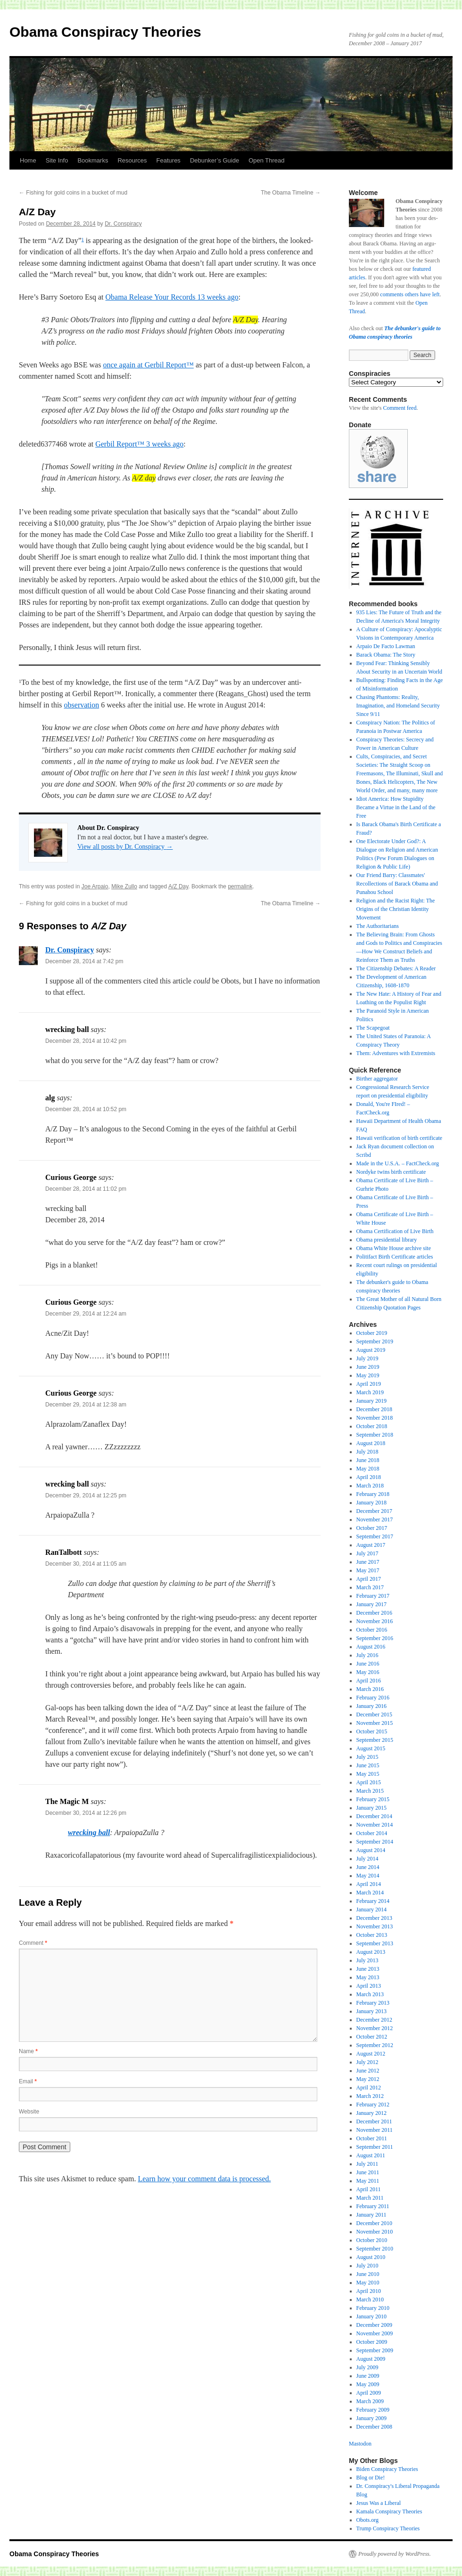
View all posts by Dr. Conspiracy (125, 846)
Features (169, 160)
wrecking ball (89, 1832)
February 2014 (372, 1901)
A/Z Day (178, 886)
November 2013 (374, 1926)
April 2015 (368, 1782)
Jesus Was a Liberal (378, 2503)
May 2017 (368, 1570)
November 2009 (374, 2333)
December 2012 (374, 2019)
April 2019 (368, 1384)
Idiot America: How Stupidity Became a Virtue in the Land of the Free (396, 807)
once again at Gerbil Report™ (148, 365)
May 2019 (368, 1375)
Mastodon (360, 2443)
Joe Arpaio (95, 886)
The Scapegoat (373, 1027)
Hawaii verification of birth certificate (399, 1138)
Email (28, 2081)
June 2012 (368, 2070)
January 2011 (371, 2214)
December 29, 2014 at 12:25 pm (85, 1495)
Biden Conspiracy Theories (387, 2469)
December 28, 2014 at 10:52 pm (85, 1109)
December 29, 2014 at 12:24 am (85, 1313)
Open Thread (266, 160)
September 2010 (374, 2248)
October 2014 (372, 1833)
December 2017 (374, 1511)
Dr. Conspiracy (123, 223)
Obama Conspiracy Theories (105, 32)
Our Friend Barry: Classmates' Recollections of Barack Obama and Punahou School (397, 883)
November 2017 (374, 1519)
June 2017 (368, 1562)
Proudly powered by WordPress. (394, 2554)
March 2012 (370, 2096)
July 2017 (367, 1553)
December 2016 (374, 1612)
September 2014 (374, 1841)
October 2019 (372, 1333)
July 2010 (367, 2265)
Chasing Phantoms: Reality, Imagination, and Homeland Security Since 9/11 (398, 705)
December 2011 (374, 2121)
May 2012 (368, 2079)
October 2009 (372, 2342)
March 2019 (370, 1392)
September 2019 (374, 1341)
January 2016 (371, 1706)
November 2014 (374, 1824)
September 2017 (374, 1536)
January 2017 (371, 1604)
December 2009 (374, 2325)
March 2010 (370, 2299)
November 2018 (374, 1417)
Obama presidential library (386, 1239)
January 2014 (371, 1909)
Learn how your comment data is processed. (204, 2179)
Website (29, 2111)
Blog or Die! (370, 2477)
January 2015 (371, 1807)
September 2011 (374, 2147)
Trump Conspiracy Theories (388, 2528)
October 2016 (372, 1629)
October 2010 (372, 2240)
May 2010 (368, 2282)
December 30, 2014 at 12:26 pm (85, 1813)
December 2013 (374, 1918)
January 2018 (371, 1502)
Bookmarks (92, 160)
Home (28, 160)
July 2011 (367, 2164)
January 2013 (371, 2011)
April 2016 (368, 1680)
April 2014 (368, 1884)
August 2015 (371, 1748)
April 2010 (368, 2291)
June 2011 (368, 2172)
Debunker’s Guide (214, 160)
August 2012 (371, 2053)
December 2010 (374, 2223)
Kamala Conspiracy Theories (389, 2511)
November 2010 (374, 2231)
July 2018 (367, 1451)
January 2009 (371, 2418)
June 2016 (368, 1663)
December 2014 (374, 1816)
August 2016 (371, 1646)
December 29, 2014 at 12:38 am (85, 1404)
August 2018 (371, 1443)
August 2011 (370, 2155)
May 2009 (368, 2384)
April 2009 (368, 2392)
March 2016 (370, 1689)
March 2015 (370, 1791)
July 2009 (367, 2367)
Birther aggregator (377, 1078)
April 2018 (368, 1477)
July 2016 (367, 1655)
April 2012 (368, 2087)
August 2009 (371, 2359)
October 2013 (372, 1935)
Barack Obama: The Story (385, 654)
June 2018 (368, 1460)
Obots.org (367, 2520)
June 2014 (368, 1867)
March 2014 (370, 1892)
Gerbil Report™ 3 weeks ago (139, 444)
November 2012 (374, 2028)
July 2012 (367, 2062)
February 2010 (372, 2308)
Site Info (57, 160)
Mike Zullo (124, 886)
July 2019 (367, 1358)
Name (28, 2051)
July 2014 (367, 1858)
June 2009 (368, 2376)
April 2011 (368, 2189)
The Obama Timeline (291, 192)
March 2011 (370, 2197)
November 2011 (374, 2130)
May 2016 (368, 1672)
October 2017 (372, 1528)
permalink (240, 886)
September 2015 (374, 1740)
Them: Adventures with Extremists (396, 1053)
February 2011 (372, 2206)
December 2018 (374, 1409)
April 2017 (368, 1579)
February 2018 (372, 1494)
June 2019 (368, 1367)
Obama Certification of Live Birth (395, 1231)
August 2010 (371, 2257)
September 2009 (374, 2350)
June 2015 (368, 1765)
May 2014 (368, 1875)
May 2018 (368, 1468)
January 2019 (371, 1401)
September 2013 (374, 1943)
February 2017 (372, 1596)
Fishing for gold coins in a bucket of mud (73, 192)
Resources (132, 160)
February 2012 (372, 2104)
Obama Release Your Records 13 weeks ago (172, 297)
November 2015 (374, 1723)
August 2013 (371, 1952)
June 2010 (368, 2274)
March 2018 (370, 1485)
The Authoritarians (377, 926)
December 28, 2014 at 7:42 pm (84, 961)
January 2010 (371, 2316)
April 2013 (368, 1986)
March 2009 (370, 2401)
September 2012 (374, 2045)
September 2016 (374, 1638)
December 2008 (374, 2426)
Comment (33, 1943)
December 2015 (374, 1714)
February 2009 (372, 2409)
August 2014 (371, 1850)
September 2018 (374, 1434)
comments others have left (409, 294)
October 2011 (371, 2138)
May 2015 (368, 1774)
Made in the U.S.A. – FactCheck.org (397, 1163)
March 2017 (370, 1587)
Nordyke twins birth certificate (391, 1172)
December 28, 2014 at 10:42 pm (85, 1041)
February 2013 (372, 2002)
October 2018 (372, 1426)
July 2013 (367, 1960)
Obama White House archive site (393, 1248)
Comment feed (399, 408)
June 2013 (368, 1969)
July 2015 (367, 1757)
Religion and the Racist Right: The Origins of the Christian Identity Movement (395, 909)
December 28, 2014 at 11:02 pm (85, 1189)
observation (81, 705)
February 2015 (372, 1799)
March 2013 (370, 1994)
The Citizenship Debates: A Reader (396, 968)
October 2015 (372, 1731)
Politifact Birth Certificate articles (394, 1256)
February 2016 (372, 1697)
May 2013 (368, 1977)
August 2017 (371, 1545)
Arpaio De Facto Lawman (385, 646)
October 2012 (372, 2036)
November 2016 (374, 1621)
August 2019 (371, 1350)
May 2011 (368, 2181)
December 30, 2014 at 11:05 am (85, 1563)
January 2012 (371, 2113)
